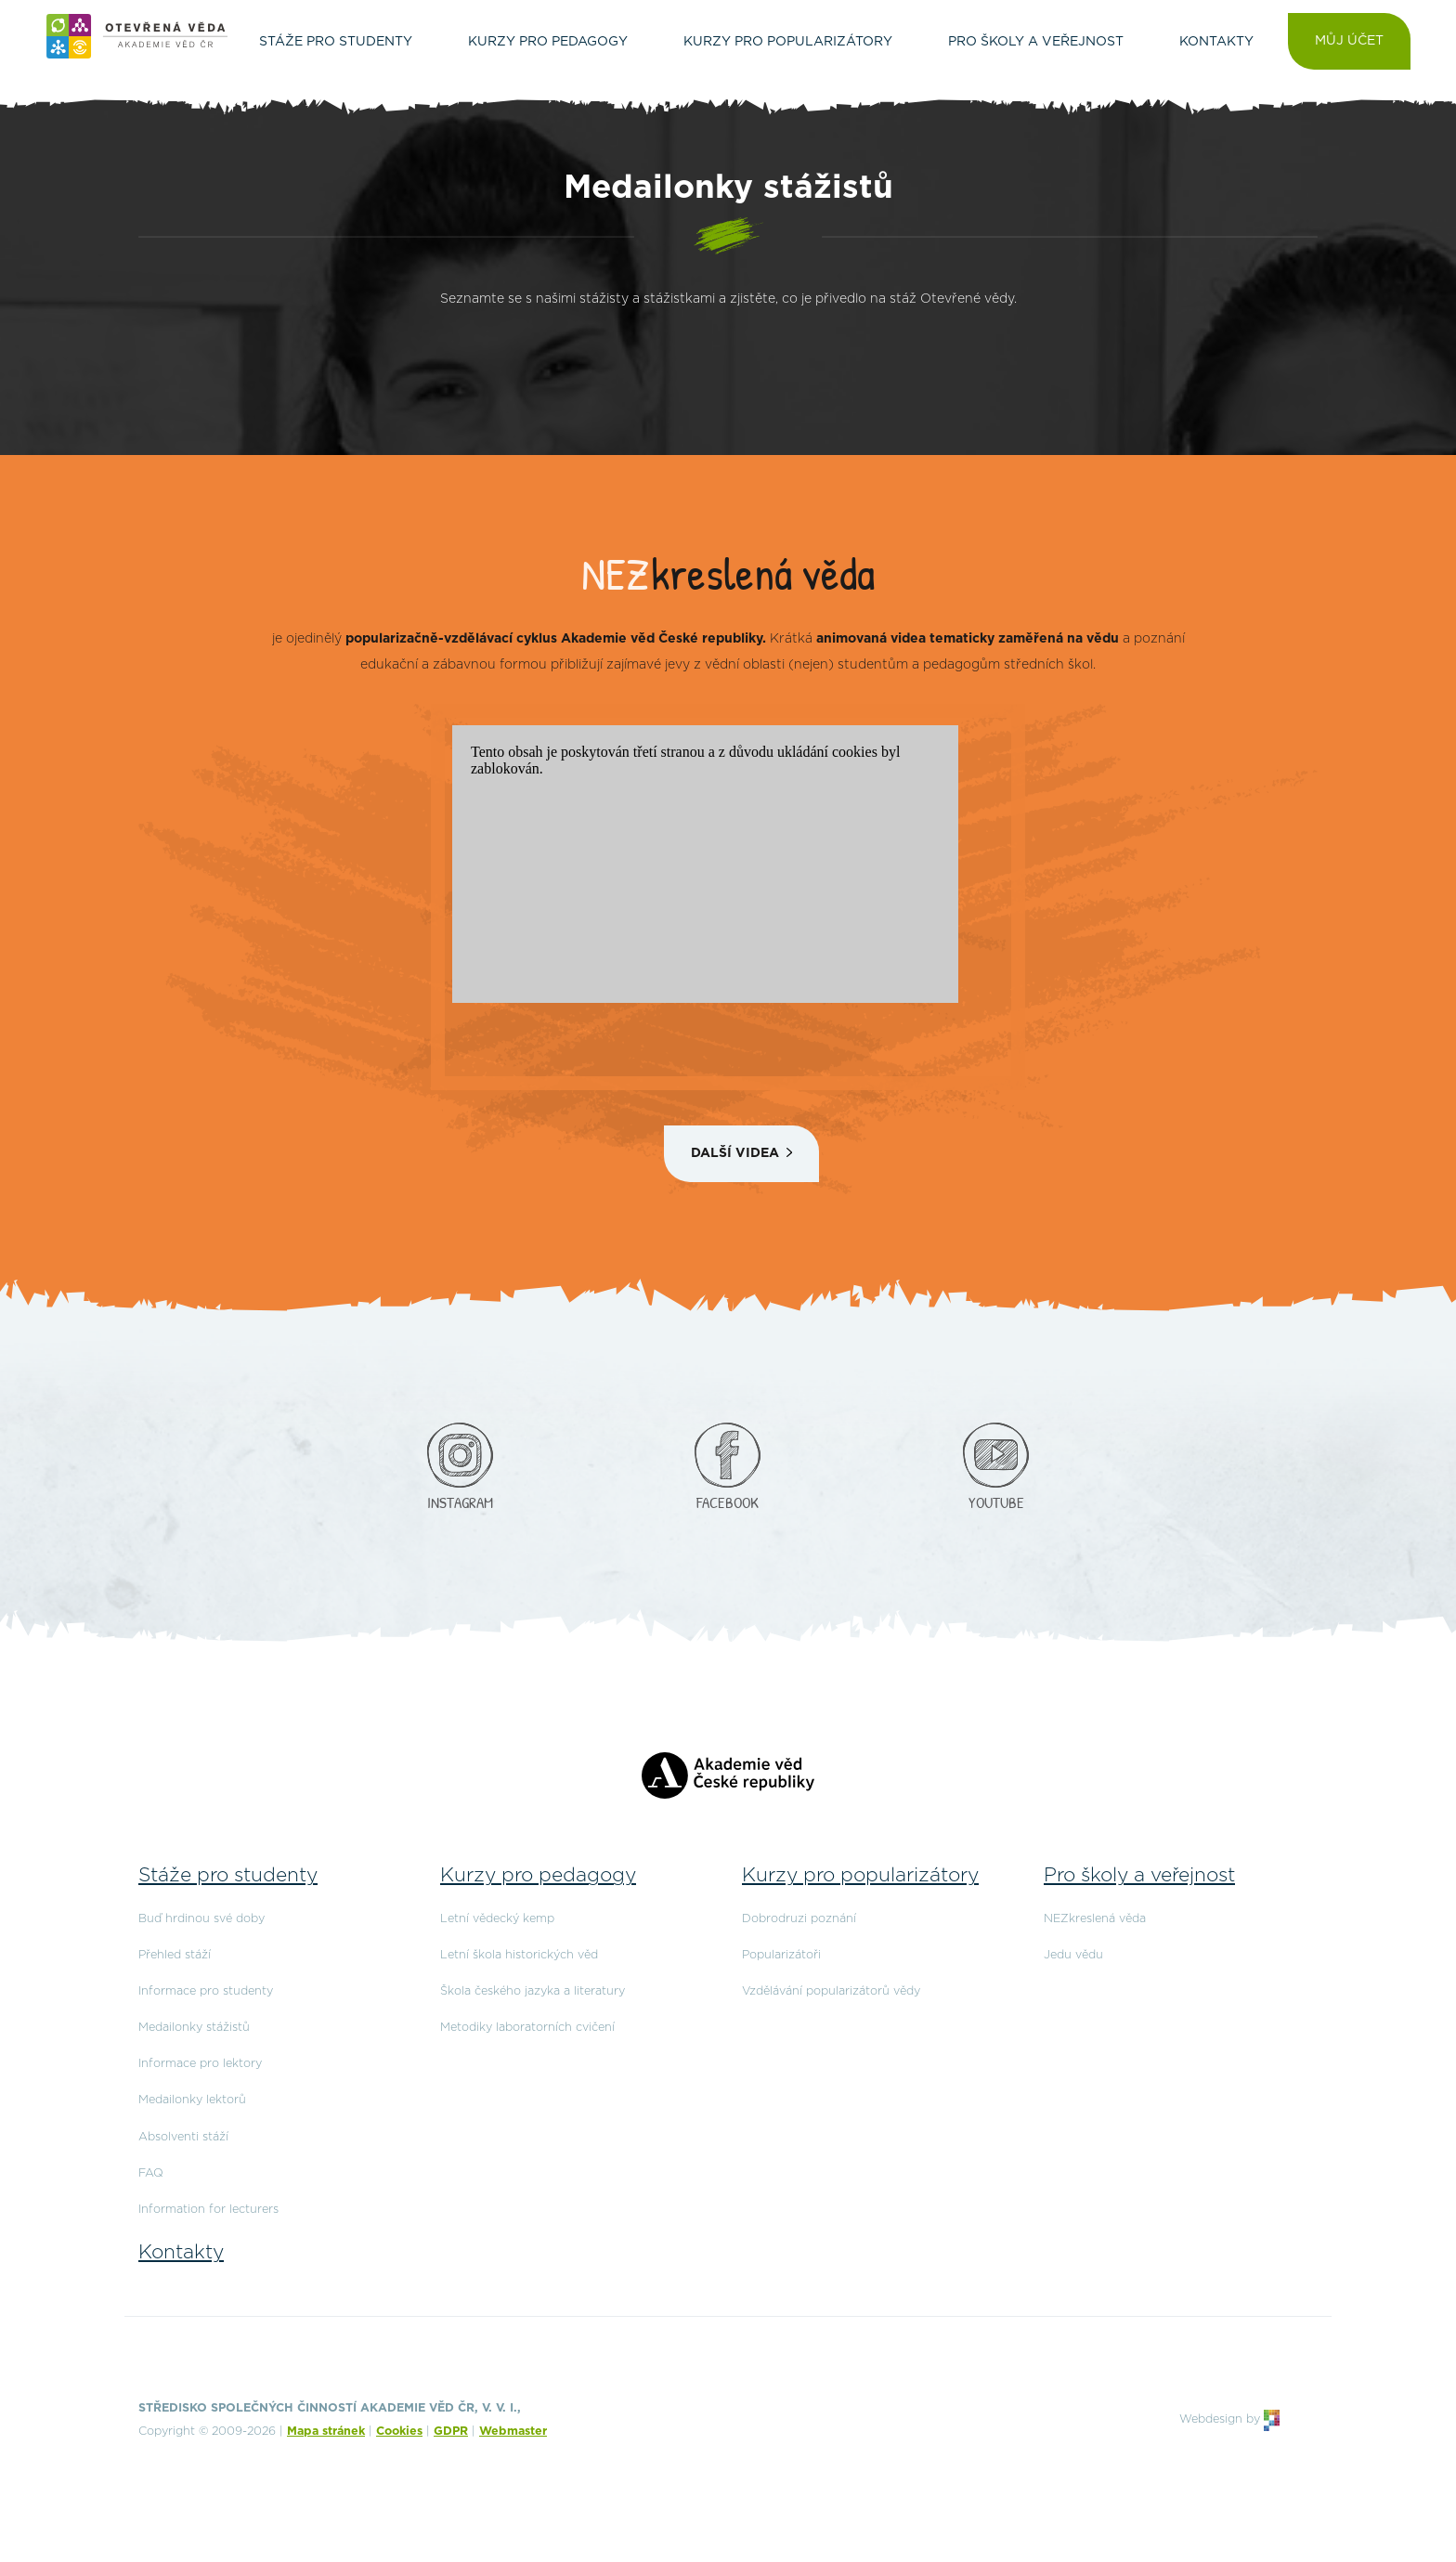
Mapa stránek (326, 2431)
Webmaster (513, 2431)
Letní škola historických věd (519, 1955)
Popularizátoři (781, 1955)
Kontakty (181, 2252)
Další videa (735, 1153)
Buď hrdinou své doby (201, 1919)
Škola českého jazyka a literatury (532, 1991)
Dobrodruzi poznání (799, 1919)
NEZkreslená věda (1095, 1919)
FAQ (150, 2173)
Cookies (399, 2431)
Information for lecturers (208, 2210)
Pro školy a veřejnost (1139, 1875)
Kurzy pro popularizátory (860, 1875)
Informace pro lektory (200, 2064)
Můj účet (1349, 40)
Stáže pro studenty (228, 1875)
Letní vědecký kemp (497, 1919)
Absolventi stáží (183, 2137)
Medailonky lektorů (192, 2100)
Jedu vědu (1073, 1955)
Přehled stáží (174, 1955)
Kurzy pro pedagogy (538, 1875)
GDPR (451, 2431)
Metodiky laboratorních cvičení (527, 2028)
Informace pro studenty (205, 1991)
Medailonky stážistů (194, 2028)
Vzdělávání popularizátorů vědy (831, 1991)
